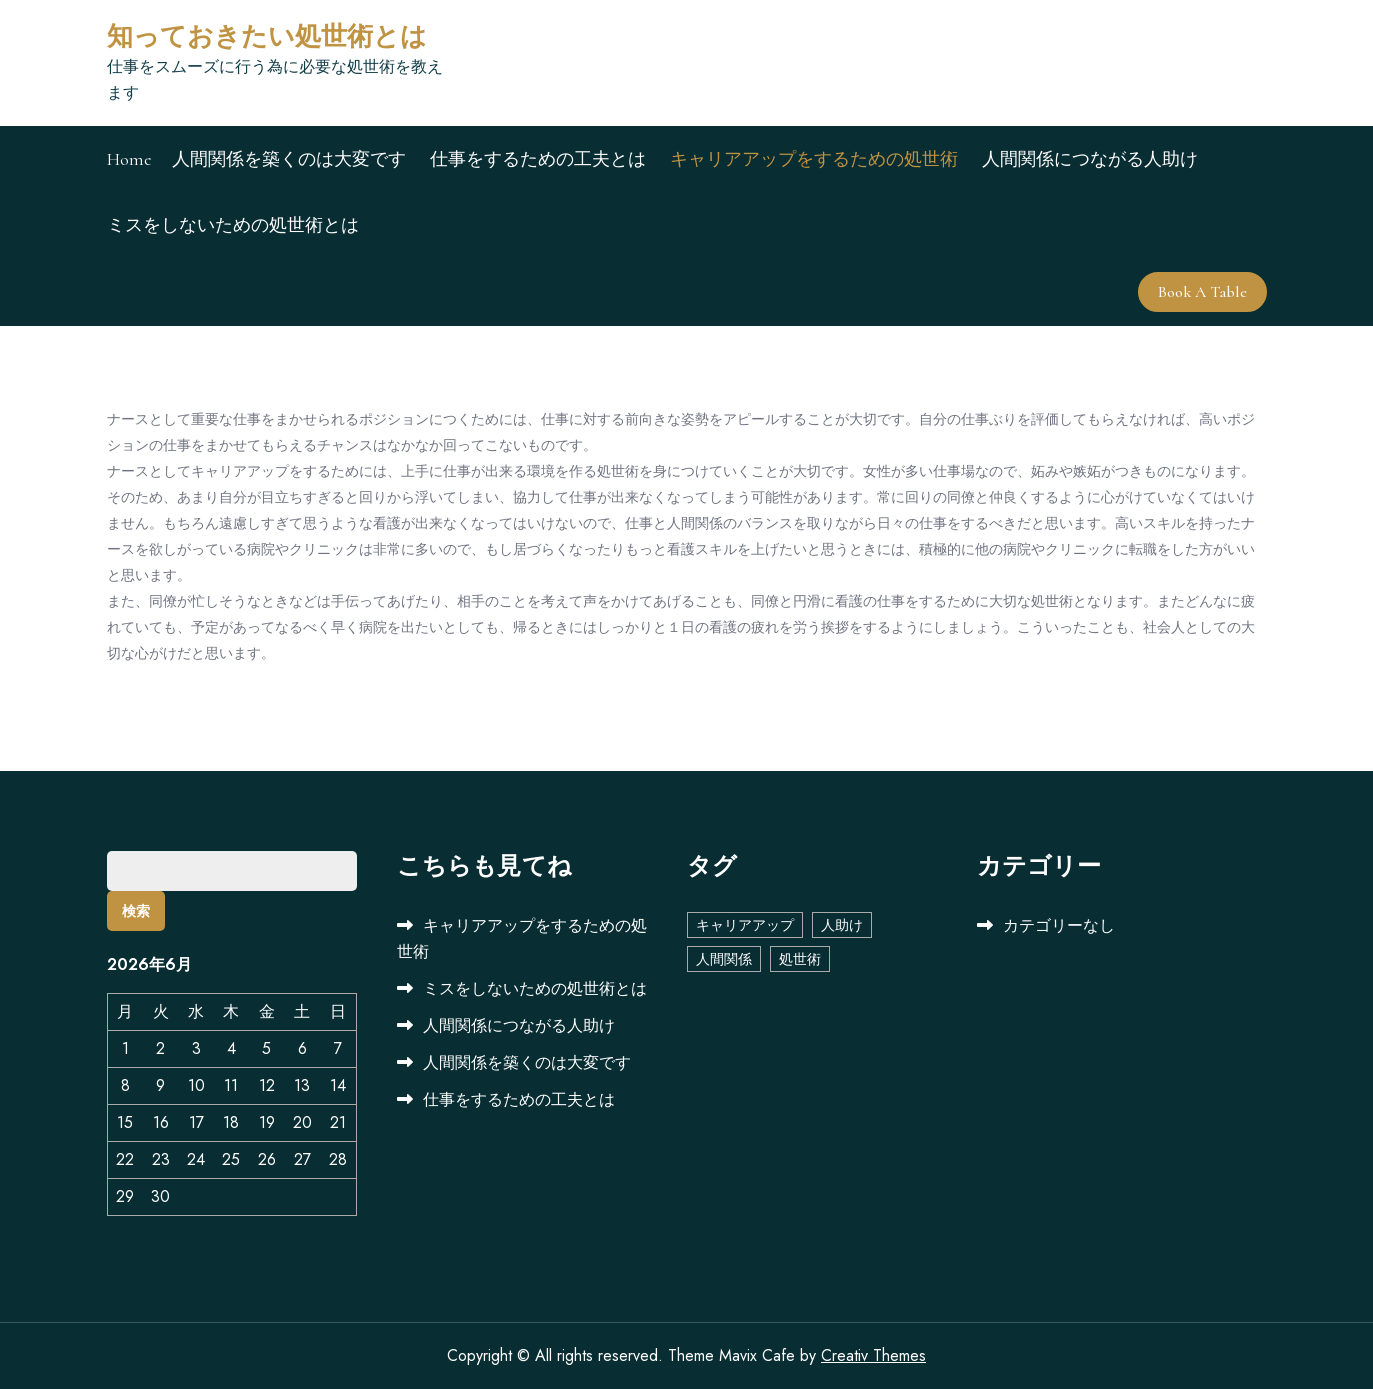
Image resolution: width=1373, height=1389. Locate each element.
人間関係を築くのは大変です (289, 159)
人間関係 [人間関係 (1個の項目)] (724, 959)
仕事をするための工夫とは (538, 159)
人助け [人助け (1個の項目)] (842, 925)
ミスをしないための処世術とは (233, 225)
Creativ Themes (873, 1355)
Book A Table (1202, 292)
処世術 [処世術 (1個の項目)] (800, 959)
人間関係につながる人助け (1090, 159)
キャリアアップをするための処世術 (814, 159)
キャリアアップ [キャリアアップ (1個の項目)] (745, 925)
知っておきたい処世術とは (267, 36)
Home (129, 159)
